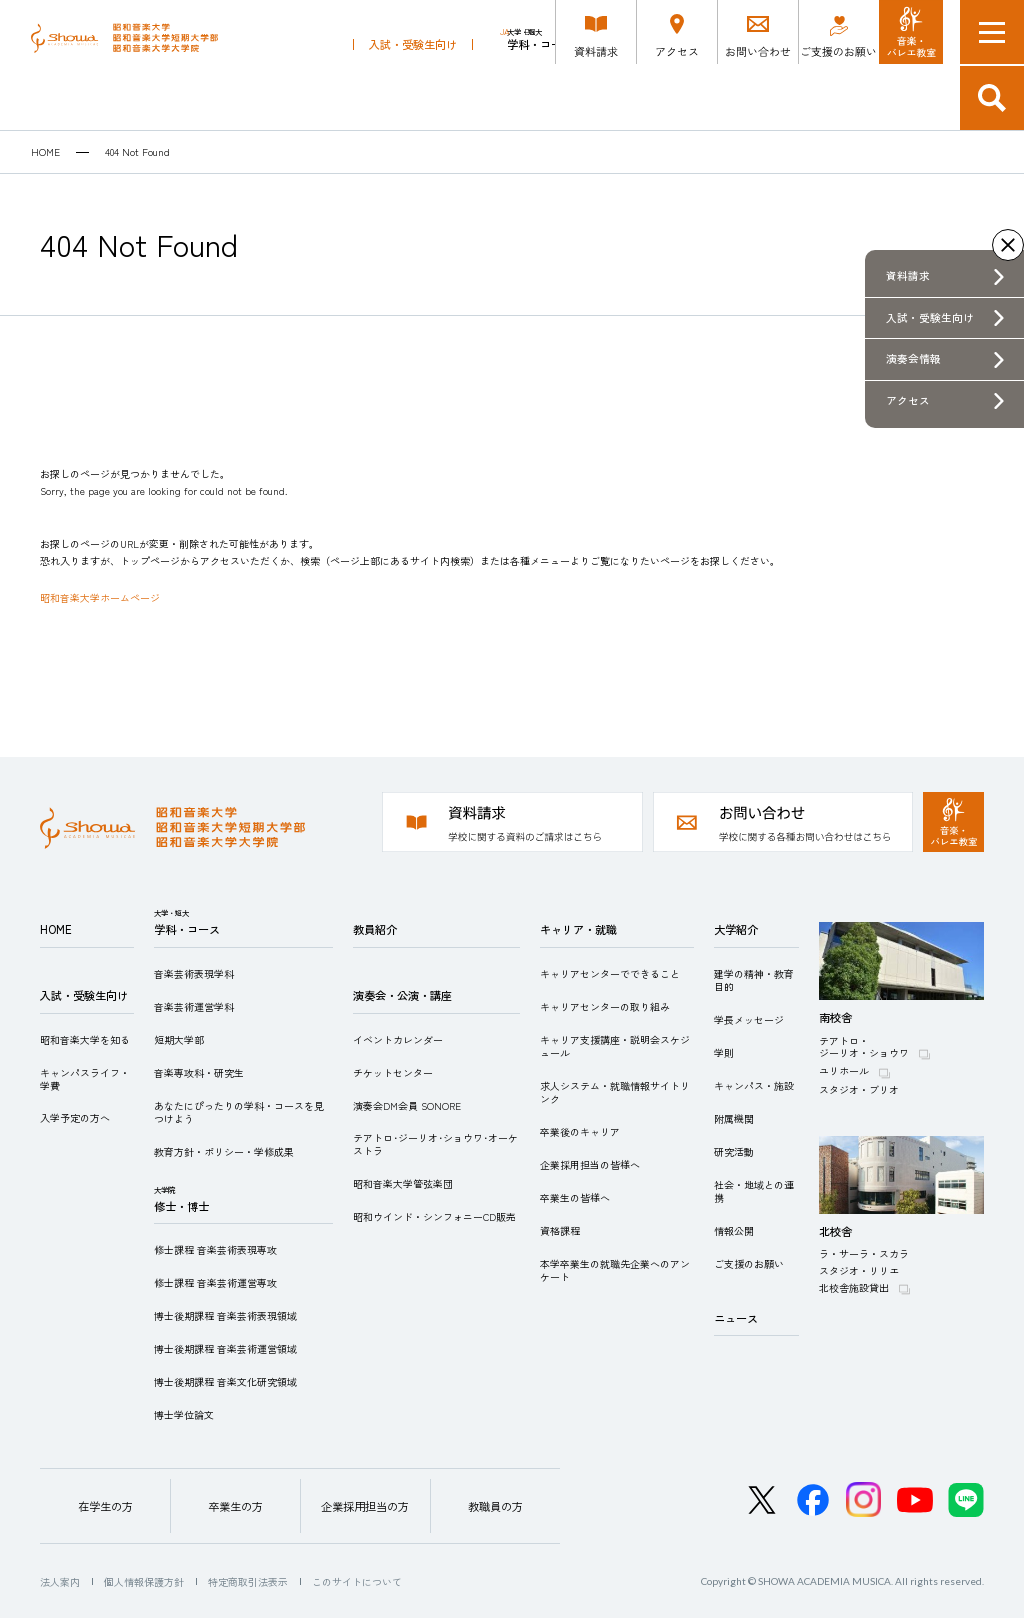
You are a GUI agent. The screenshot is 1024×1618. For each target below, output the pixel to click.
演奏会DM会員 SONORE (407, 1105)
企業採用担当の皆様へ (590, 1164)
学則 (724, 1052)
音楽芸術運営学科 (194, 1006)
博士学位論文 (184, 1414)
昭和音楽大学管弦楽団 (403, 1183)
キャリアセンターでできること (610, 973)
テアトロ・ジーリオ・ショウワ (864, 1046)
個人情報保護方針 (144, 1581)
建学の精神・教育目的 (754, 980)
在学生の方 (105, 1506)
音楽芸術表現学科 (194, 973)
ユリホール (844, 1070)
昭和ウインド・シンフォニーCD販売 (434, 1216)
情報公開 (734, 1230)
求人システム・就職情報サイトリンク (615, 1092)
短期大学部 (179, 1039)
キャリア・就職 (894, 98)
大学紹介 (736, 929)
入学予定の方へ (75, 1117)
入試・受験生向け (413, 98)
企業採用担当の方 (365, 1506)
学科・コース (540, 92)
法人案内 (60, 1581)
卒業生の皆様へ (575, 1197)
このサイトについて (357, 1581)
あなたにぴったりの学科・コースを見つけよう (239, 1112)
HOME (45, 152)
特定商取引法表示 (248, 1581)
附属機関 (734, 1118)
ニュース (736, 1318)
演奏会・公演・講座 (785, 98)
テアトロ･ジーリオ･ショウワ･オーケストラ (435, 1144)
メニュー (992, 32)
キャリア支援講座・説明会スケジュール (615, 1046)
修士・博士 (621, 92)
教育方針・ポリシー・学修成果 (224, 1151)
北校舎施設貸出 (854, 1287)
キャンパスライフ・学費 (85, 1079)
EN (530, 32)
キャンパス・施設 (754, 1085)
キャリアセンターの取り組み (605, 1006)
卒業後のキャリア (580, 1131)
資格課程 (560, 1230)
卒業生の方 (235, 1506)
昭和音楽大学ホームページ (100, 597)
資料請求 (908, 275)
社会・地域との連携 (754, 1191)
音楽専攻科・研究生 (199, 1072)
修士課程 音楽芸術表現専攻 (215, 1249)
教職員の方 (495, 1506)
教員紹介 (692, 98)
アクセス (908, 400)
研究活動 (734, 1151)
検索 (992, 98)
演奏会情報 (913, 358)
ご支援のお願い (749, 1263)
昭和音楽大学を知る (85, 1039)
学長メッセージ (749, 1019)
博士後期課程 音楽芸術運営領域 (225, 1348)
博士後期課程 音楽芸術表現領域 (225, 1315)
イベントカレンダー (398, 1039)
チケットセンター (393, 1072)
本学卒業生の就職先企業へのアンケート (615, 1270)
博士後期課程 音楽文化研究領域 (225, 1381)
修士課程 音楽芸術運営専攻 (215, 1282)
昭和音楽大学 (140, 65)
